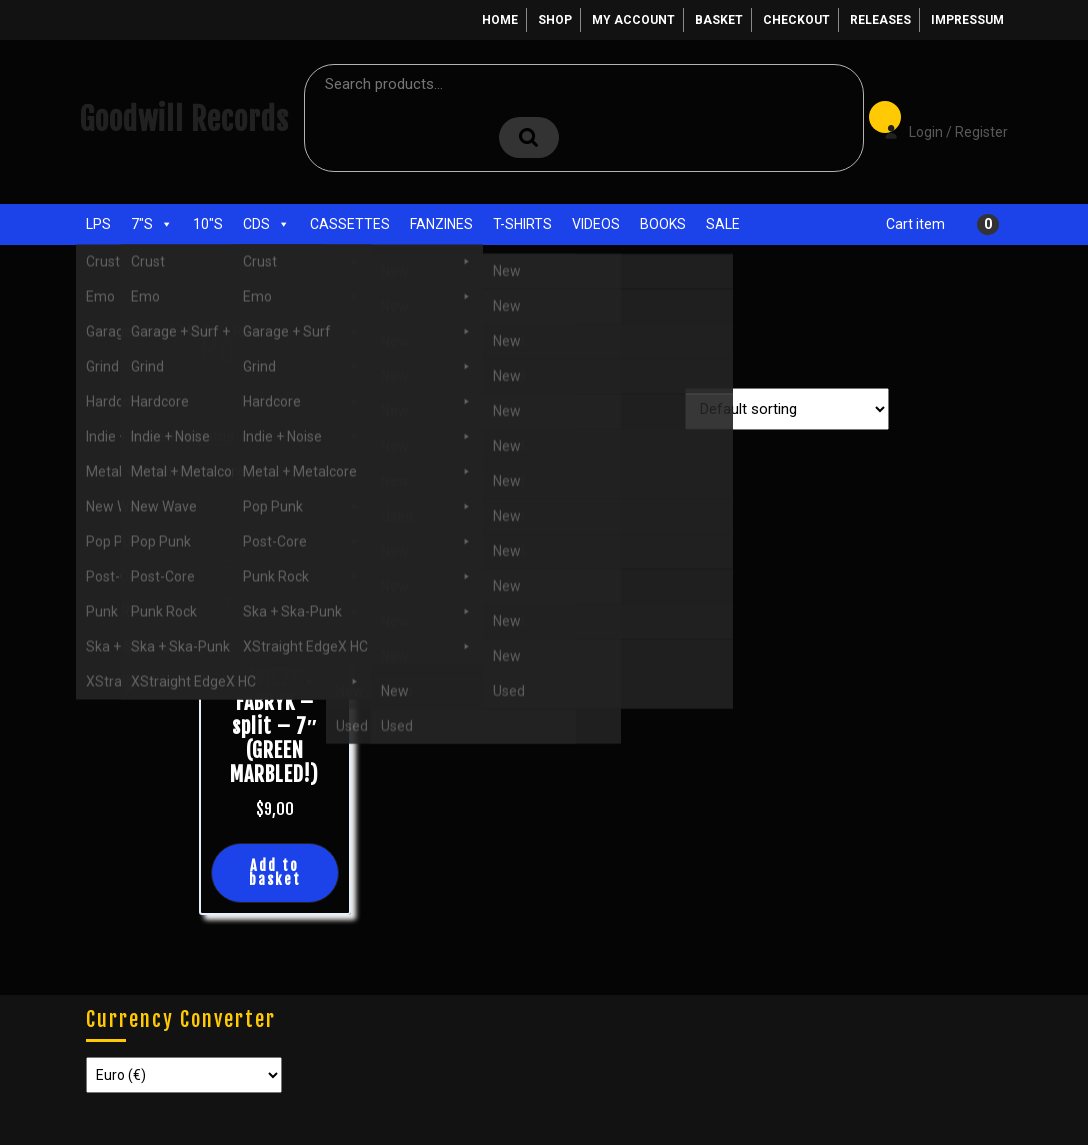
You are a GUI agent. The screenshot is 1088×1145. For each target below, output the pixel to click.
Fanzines (441, 224)
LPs (98, 224)
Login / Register (936, 118)
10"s (208, 224)
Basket (719, 20)
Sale (723, 224)
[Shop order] (787, 409)
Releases (880, 20)
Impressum (967, 20)
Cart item (915, 224)
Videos (596, 224)
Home (500, 20)
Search (529, 137)
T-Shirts (522, 224)
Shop (555, 20)
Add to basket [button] (275, 872)
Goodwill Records (184, 119)
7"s (152, 224)
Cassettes (350, 224)
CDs (266, 224)
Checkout (796, 20)
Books (663, 224)
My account (633, 20)
